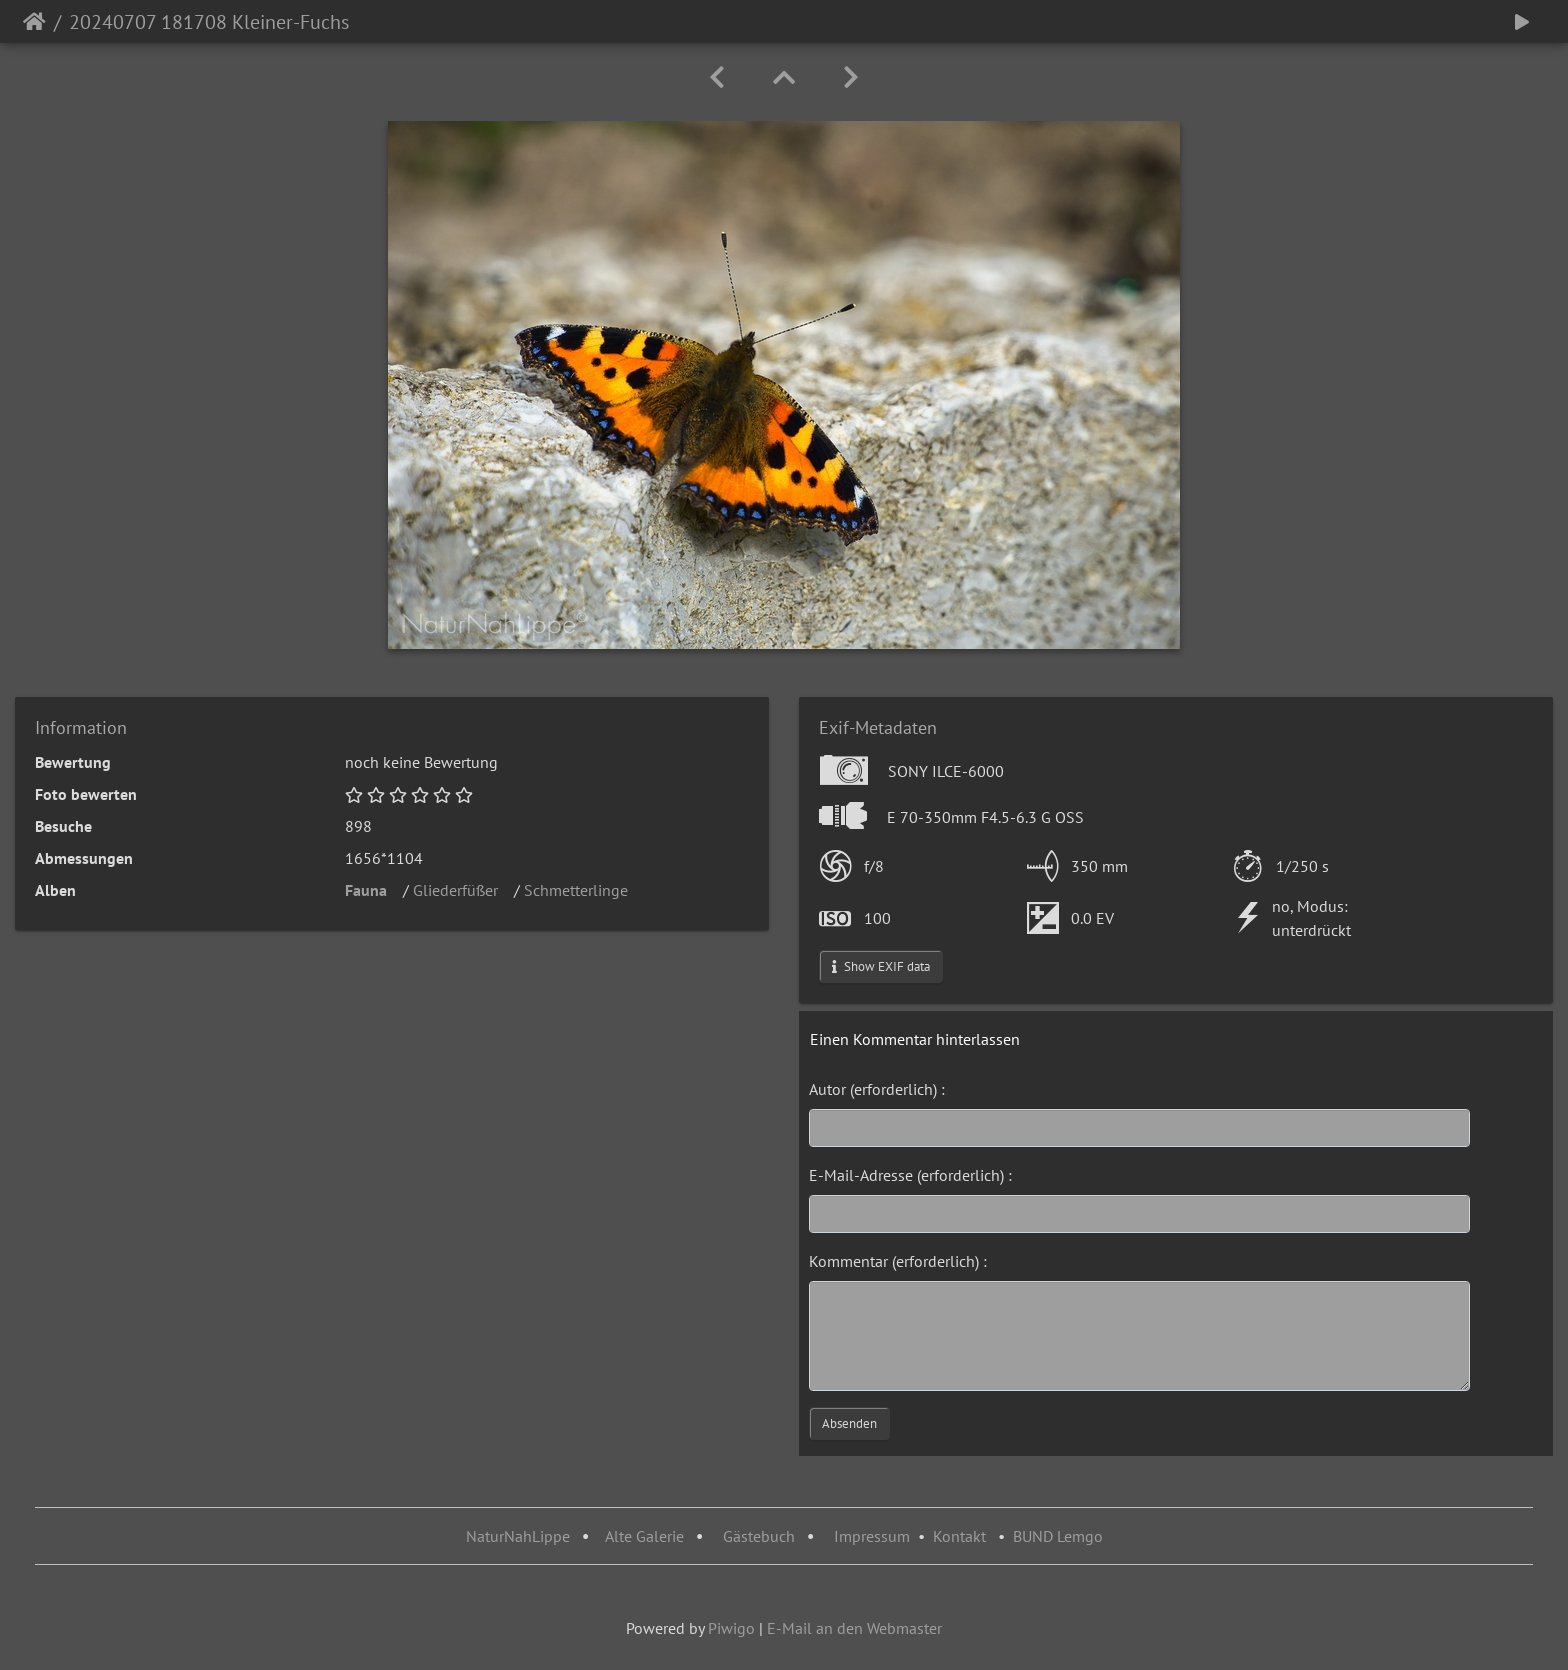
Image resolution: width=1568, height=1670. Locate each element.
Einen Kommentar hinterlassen (915, 1039)
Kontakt (959, 1536)
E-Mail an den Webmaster (854, 1628)
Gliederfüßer (461, 890)
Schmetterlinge (582, 890)
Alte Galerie (644, 1536)
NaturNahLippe (518, 1536)
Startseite (34, 22)
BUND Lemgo (1058, 1536)
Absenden (849, 1423)
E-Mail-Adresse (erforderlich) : (910, 1175)
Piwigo (731, 1628)
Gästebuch (761, 1536)
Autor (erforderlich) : (877, 1089)
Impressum (872, 1536)
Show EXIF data (881, 966)
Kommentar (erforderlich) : (898, 1261)
